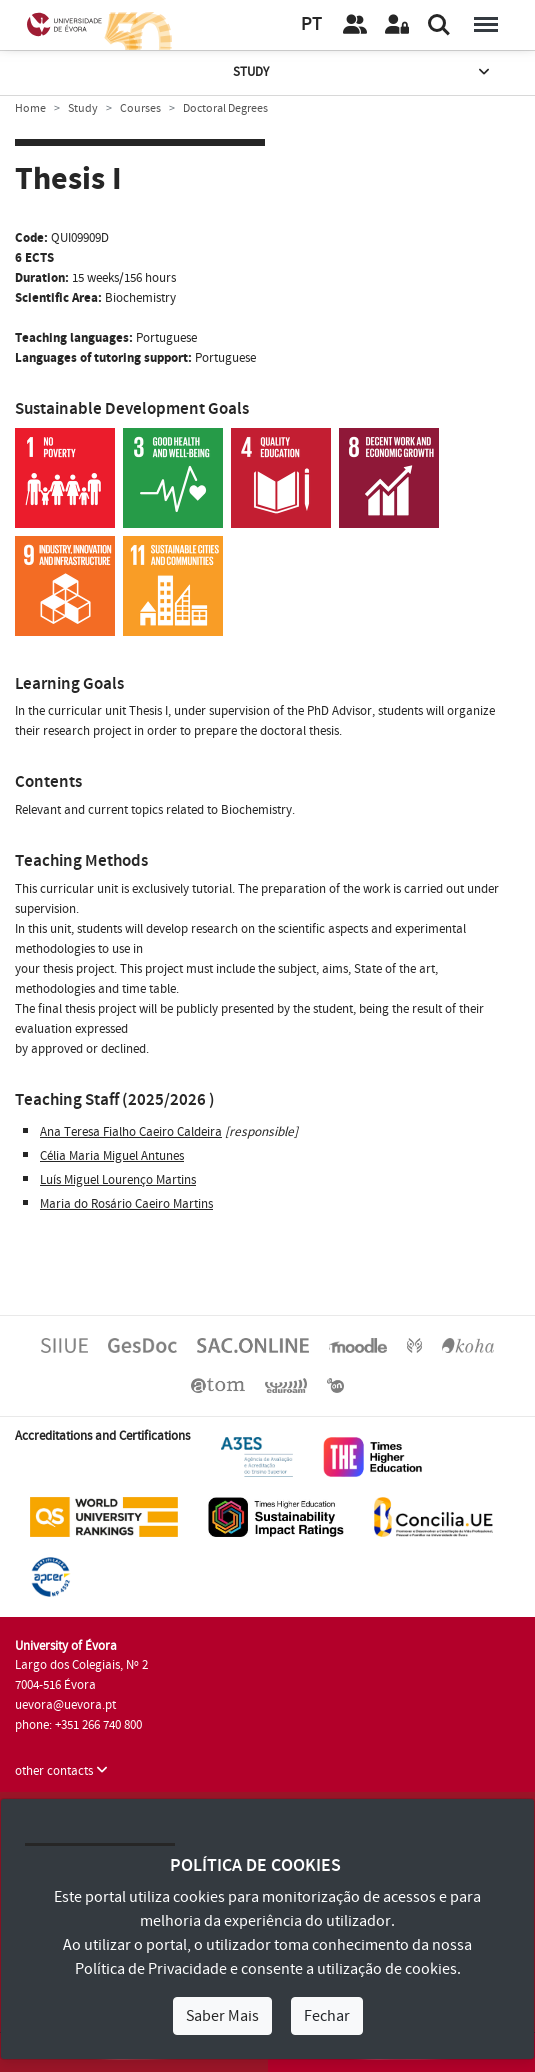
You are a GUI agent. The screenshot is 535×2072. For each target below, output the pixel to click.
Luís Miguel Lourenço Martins (118, 1180)
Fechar (327, 2016)
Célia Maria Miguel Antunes (112, 1156)
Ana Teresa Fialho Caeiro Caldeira (131, 1132)
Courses (140, 108)
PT (311, 24)
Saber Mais (222, 2016)
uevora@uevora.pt (65, 1705)
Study (363, 72)
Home (30, 108)
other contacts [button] (61, 1771)
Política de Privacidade (151, 1969)
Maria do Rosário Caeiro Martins (126, 1204)
